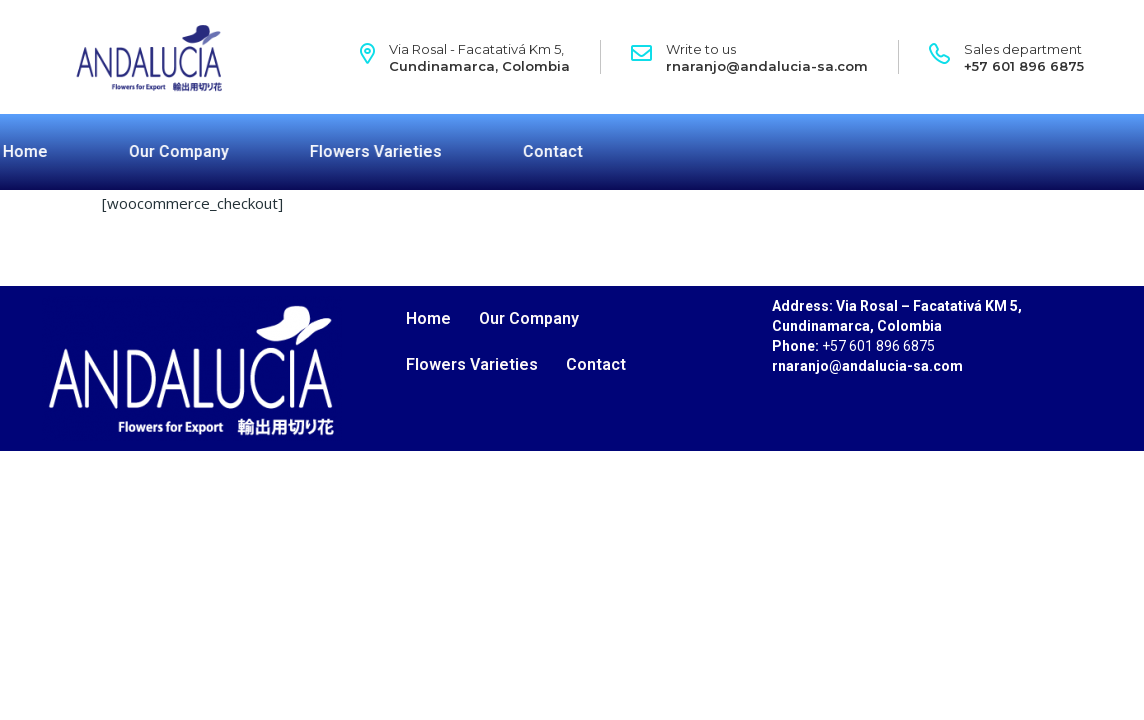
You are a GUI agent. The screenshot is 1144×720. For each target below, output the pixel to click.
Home (428, 318)
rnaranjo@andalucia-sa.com (767, 66)
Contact (463, 151)
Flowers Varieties (286, 151)
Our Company (89, 151)
